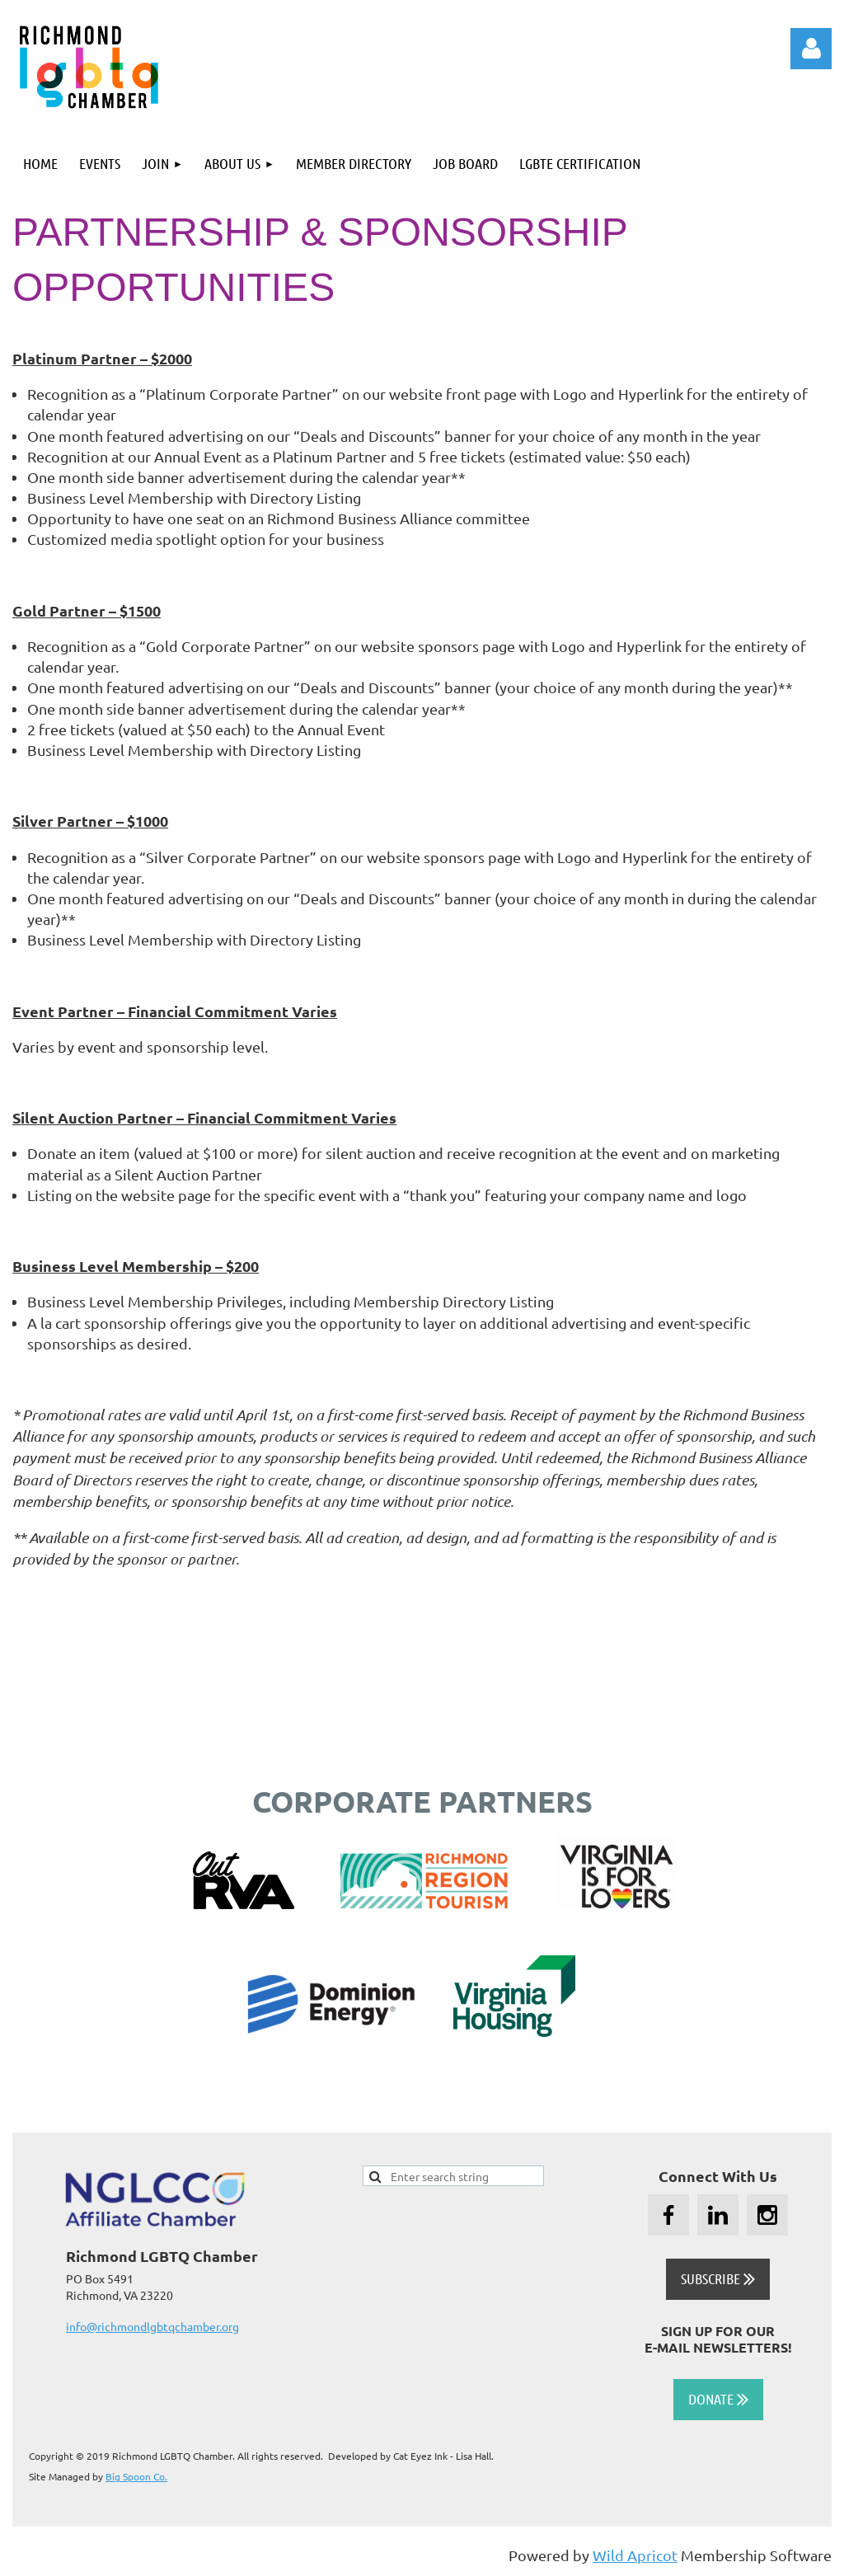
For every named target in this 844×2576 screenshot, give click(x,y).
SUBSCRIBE (718, 2278)
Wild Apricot (635, 2555)
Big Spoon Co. (136, 2476)
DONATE (718, 2399)
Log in (811, 48)
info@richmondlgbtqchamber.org (152, 2326)
